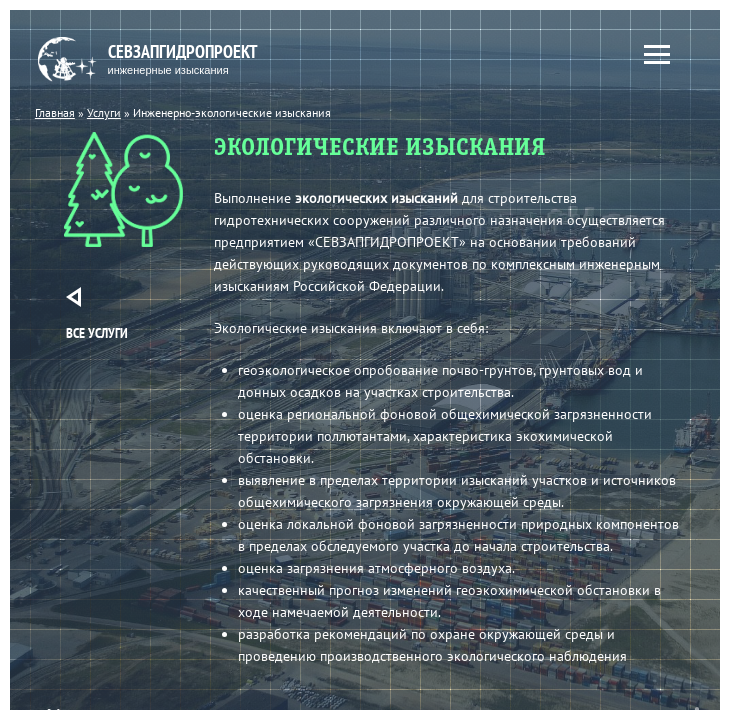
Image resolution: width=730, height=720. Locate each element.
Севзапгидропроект (163, 59)
